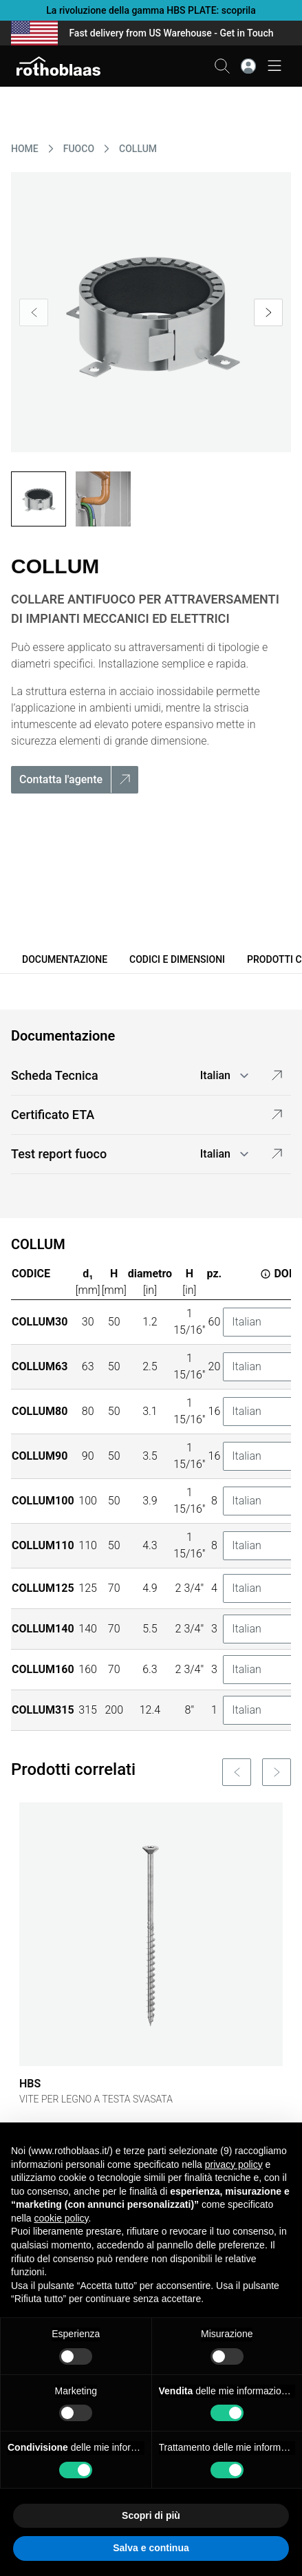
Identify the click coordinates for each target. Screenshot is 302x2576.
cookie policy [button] (61, 2218)
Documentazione (64, 959)
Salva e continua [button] (150, 2547)
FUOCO (78, 148)
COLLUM (138, 148)
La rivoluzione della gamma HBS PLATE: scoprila (150, 10)
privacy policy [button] (234, 2164)
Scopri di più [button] (151, 2515)
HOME (25, 148)
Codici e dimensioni (177, 959)
